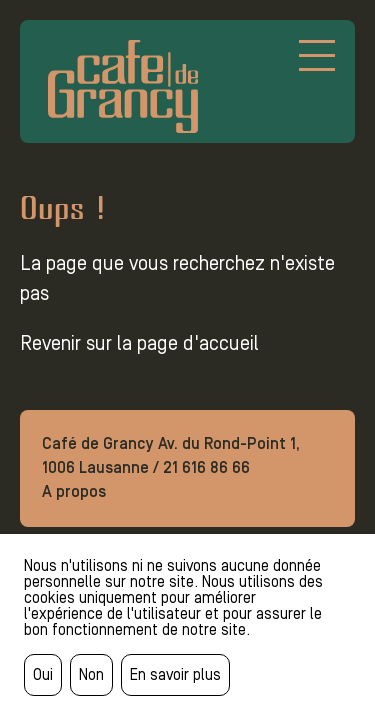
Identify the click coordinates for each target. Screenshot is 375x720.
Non (91, 674)
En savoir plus (175, 674)
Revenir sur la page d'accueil (139, 343)
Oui (43, 674)
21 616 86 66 (206, 467)
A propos (74, 491)
